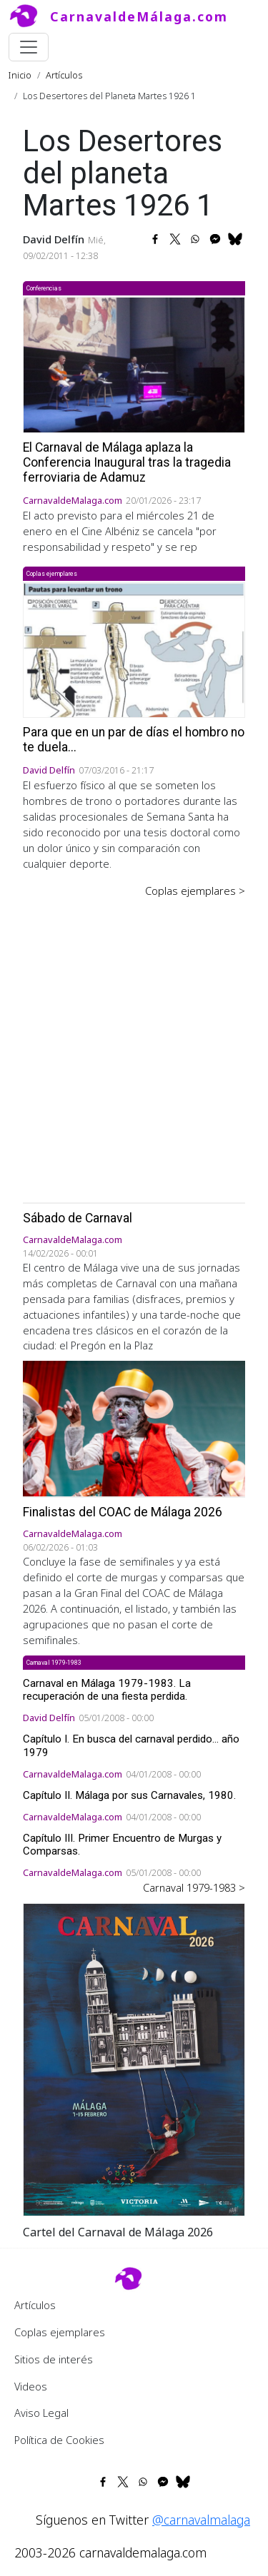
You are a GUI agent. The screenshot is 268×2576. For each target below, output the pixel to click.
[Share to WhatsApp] (195, 239)
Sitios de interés (53, 2359)
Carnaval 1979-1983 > (194, 1887)
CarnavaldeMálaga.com (139, 16)
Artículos (64, 75)
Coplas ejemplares (59, 2332)
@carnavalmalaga (201, 2519)
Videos (30, 2386)
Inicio (20, 75)
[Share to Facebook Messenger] (215, 239)
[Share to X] (175, 239)
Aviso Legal (41, 2412)
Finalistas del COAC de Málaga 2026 (122, 1512)
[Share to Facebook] (155, 239)
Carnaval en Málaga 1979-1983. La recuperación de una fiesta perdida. (107, 1690)
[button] (134, 2058)
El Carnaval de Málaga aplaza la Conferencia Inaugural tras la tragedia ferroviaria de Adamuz (127, 462)
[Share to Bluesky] (235, 239)
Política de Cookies (59, 2440)
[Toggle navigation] (29, 47)
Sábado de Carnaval (77, 1218)
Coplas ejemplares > (195, 890)
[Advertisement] (134, 1040)
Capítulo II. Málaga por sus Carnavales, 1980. (129, 1795)
